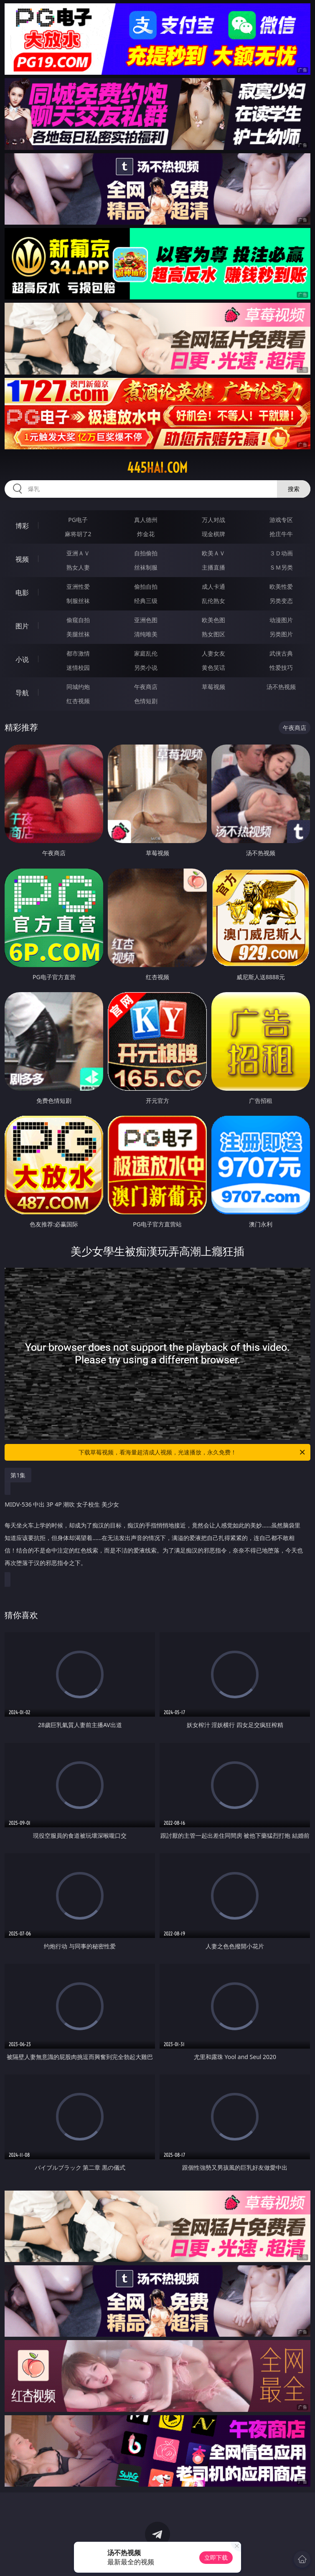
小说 (22, 659)
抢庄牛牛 (281, 534)
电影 (22, 592)
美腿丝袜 (78, 634)
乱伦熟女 (213, 601)
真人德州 (146, 520)
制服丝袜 (78, 601)
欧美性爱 (281, 586)
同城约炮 (78, 687)
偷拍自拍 (146, 586)
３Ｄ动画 (281, 553)
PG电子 (78, 520)
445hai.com (157, 467)
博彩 (22, 525)
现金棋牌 (213, 534)
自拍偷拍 (146, 553)
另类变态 (281, 601)
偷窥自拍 (78, 620)
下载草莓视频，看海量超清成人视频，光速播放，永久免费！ (192, 1452)
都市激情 (78, 653)
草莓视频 (213, 687)
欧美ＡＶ (213, 553)
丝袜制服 (146, 567)
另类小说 (146, 667)
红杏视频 (78, 701)
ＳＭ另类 (281, 567)
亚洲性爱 (78, 586)
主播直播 (213, 567)
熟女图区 (213, 634)
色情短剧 (146, 701)
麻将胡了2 (78, 534)
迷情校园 (78, 667)
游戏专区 (281, 520)
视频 (22, 559)
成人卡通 (213, 586)
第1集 (17, 1475)
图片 (22, 626)
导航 (22, 692)
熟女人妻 (78, 567)
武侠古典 (281, 653)
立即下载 (216, 2557)
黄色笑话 (213, 667)
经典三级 (146, 601)
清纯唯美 (146, 634)
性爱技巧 (281, 667)
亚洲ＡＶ (78, 553)
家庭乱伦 (146, 653)
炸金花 (146, 534)
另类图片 (281, 634)
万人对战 (213, 520)
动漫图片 (281, 620)
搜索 (294, 489)
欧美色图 (213, 620)
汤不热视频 (281, 687)
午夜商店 (146, 687)
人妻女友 (213, 653)
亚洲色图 (146, 620)
